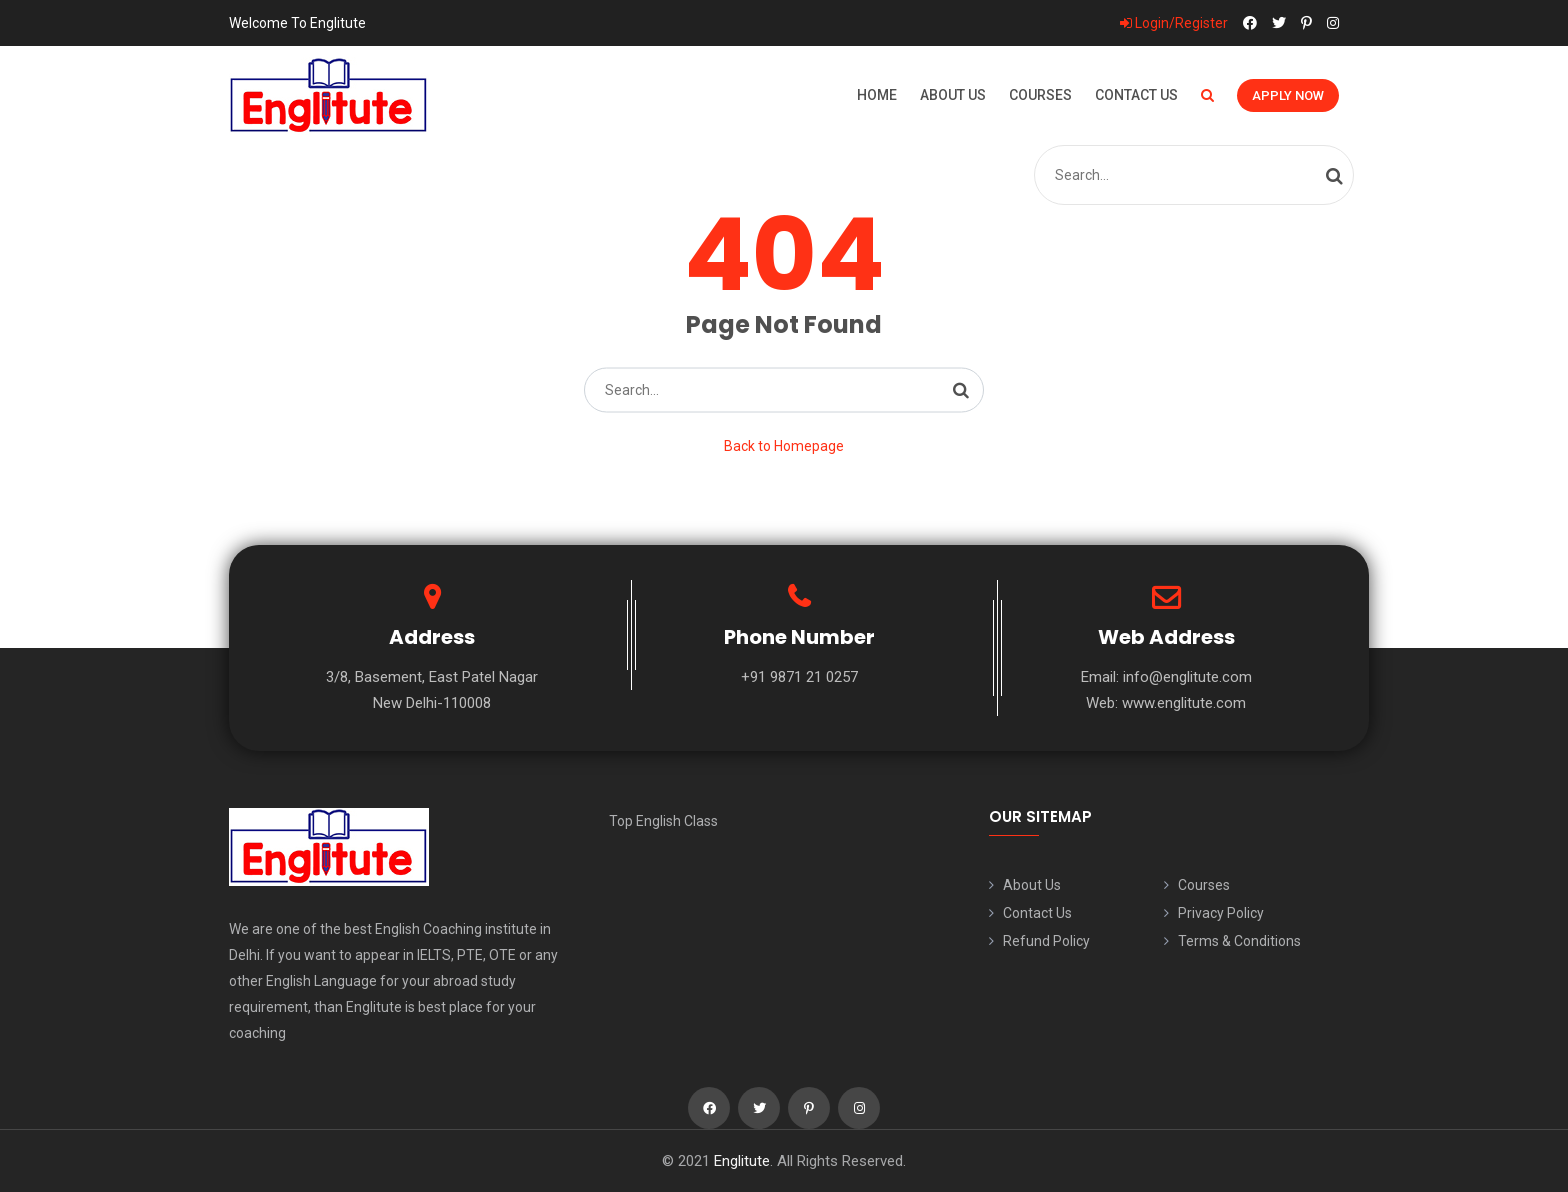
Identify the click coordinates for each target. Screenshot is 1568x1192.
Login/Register (1174, 23)
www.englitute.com (1184, 703)
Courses (1040, 95)
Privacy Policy (1221, 913)
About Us (953, 95)
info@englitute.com (1187, 677)
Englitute (742, 1161)
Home (877, 95)
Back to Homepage (784, 446)
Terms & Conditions (1239, 941)
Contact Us (1136, 95)
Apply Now (1288, 95)
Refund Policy (1046, 941)
